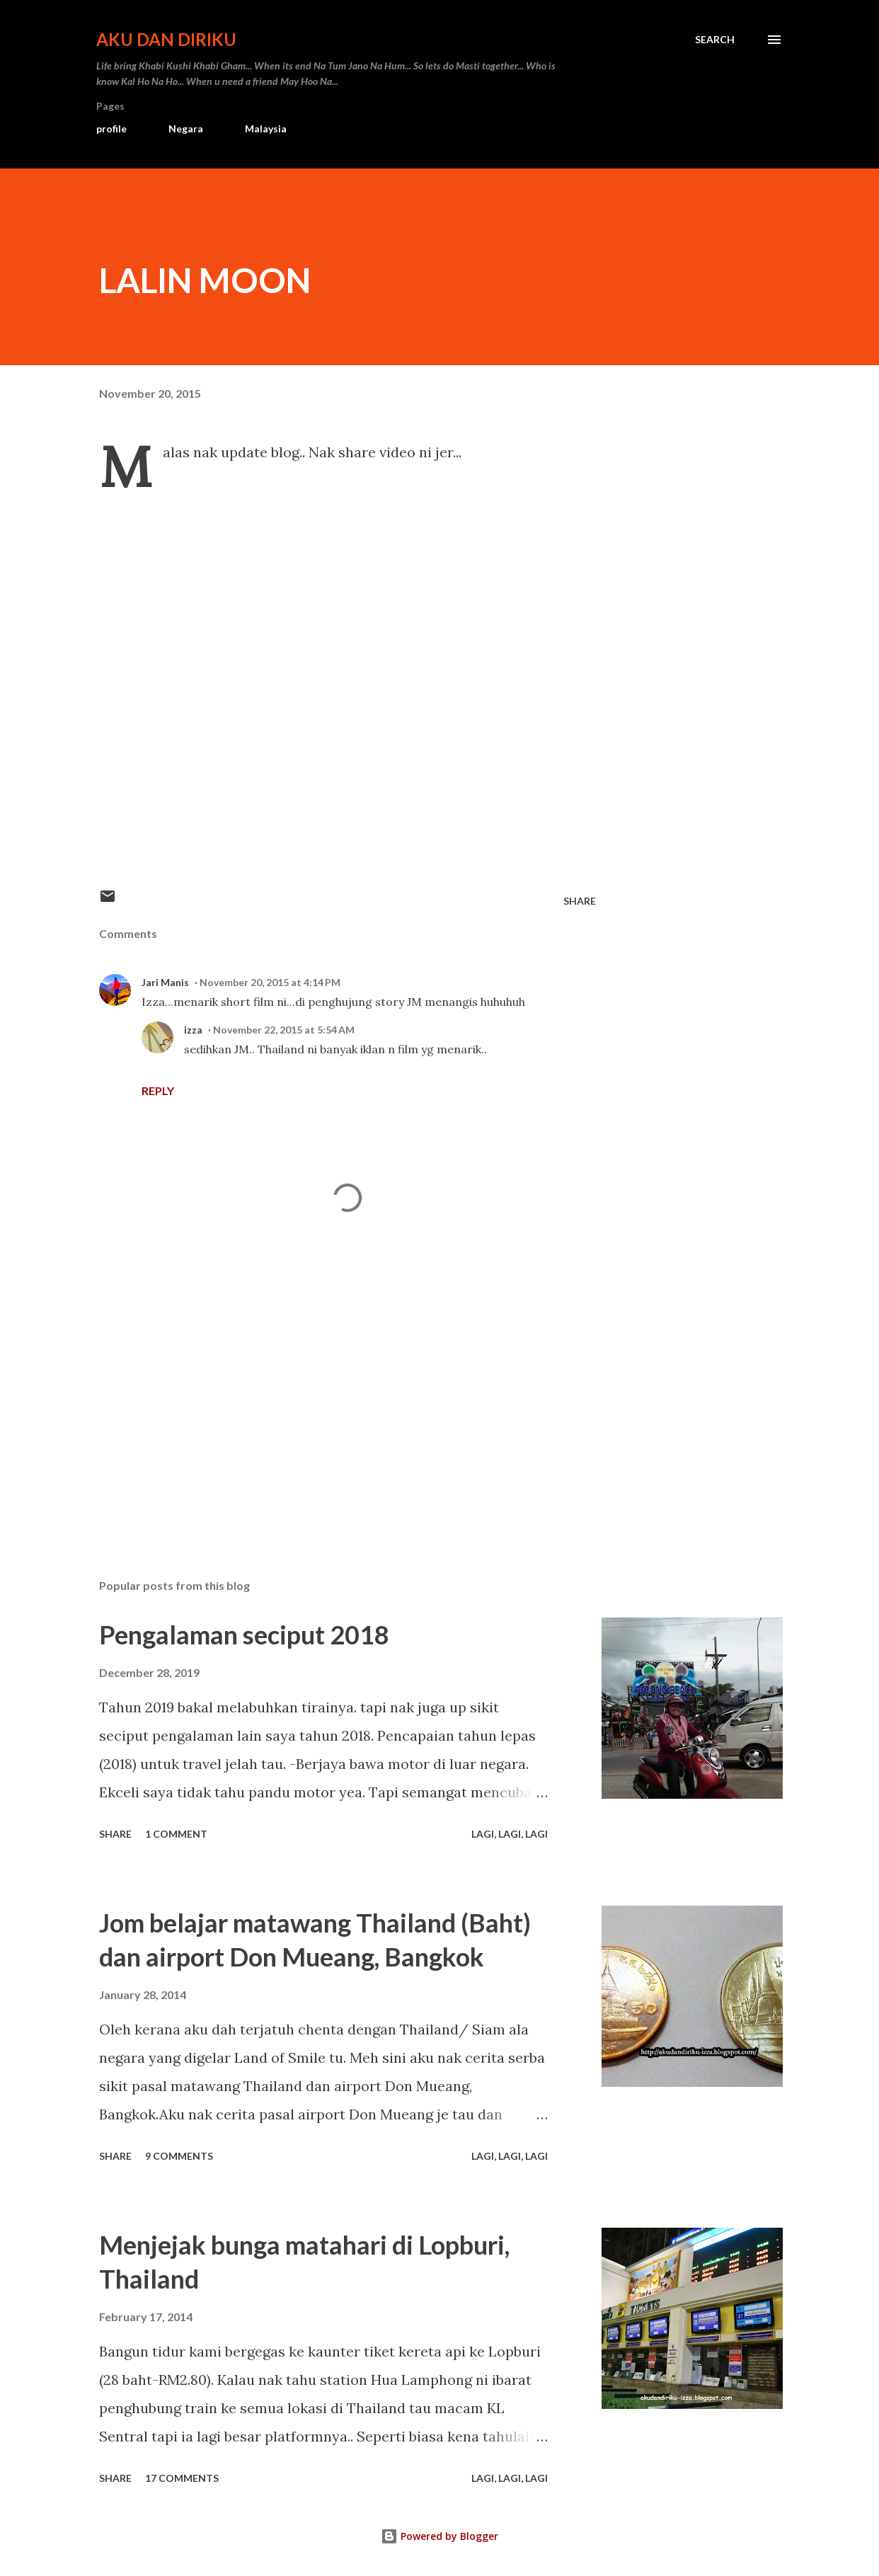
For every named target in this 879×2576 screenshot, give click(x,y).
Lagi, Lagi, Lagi (509, 1834)
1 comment (176, 1834)
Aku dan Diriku (166, 39)
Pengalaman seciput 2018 (244, 1634)
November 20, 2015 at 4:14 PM (270, 982)
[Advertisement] (338, 1402)
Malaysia (266, 128)
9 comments (179, 2156)
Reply (158, 1090)
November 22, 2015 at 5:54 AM (284, 1030)
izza (193, 1030)
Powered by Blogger (439, 2536)
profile (111, 128)
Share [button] (579, 901)
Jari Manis (165, 982)
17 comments (182, 2478)
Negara (185, 128)
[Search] (715, 39)
